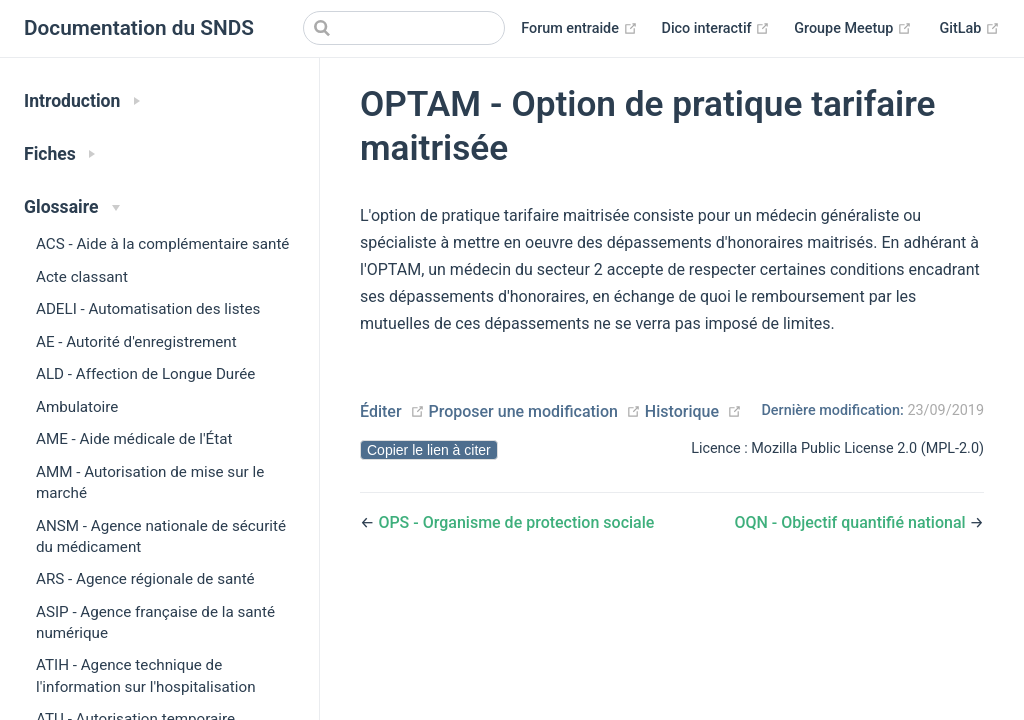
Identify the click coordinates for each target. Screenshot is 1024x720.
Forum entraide (579, 28)
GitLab (970, 28)
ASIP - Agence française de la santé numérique (155, 622)
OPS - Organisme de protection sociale (516, 522)
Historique (682, 411)
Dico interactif (716, 28)
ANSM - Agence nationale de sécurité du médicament (161, 536)
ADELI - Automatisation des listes (148, 309)
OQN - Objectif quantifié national (851, 522)
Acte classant (82, 277)
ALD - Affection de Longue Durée (145, 374)
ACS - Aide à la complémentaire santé (162, 244)
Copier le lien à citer (429, 450)
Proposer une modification (522, 411)
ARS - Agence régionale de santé (145, 579)
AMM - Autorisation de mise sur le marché (150, 482)
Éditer (381, 411)
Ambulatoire (77, 407)
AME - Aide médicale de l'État (134, 439)
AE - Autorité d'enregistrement (136, 342)
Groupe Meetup (853, 28)
